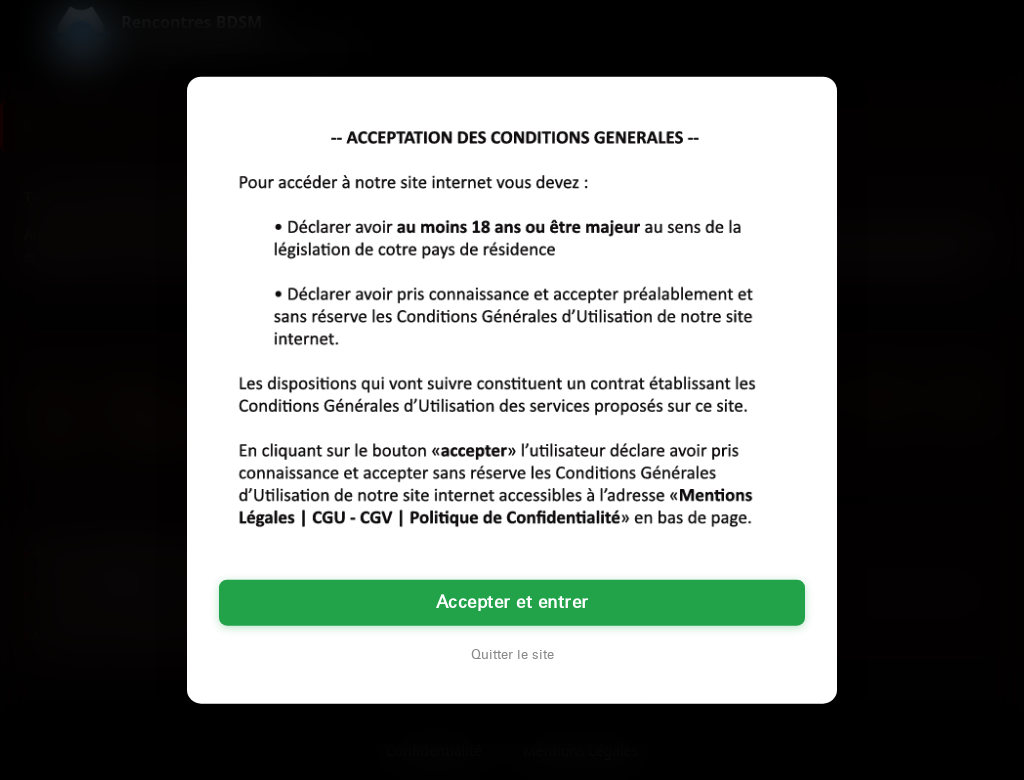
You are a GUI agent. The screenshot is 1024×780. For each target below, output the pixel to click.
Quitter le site (512, 654)
